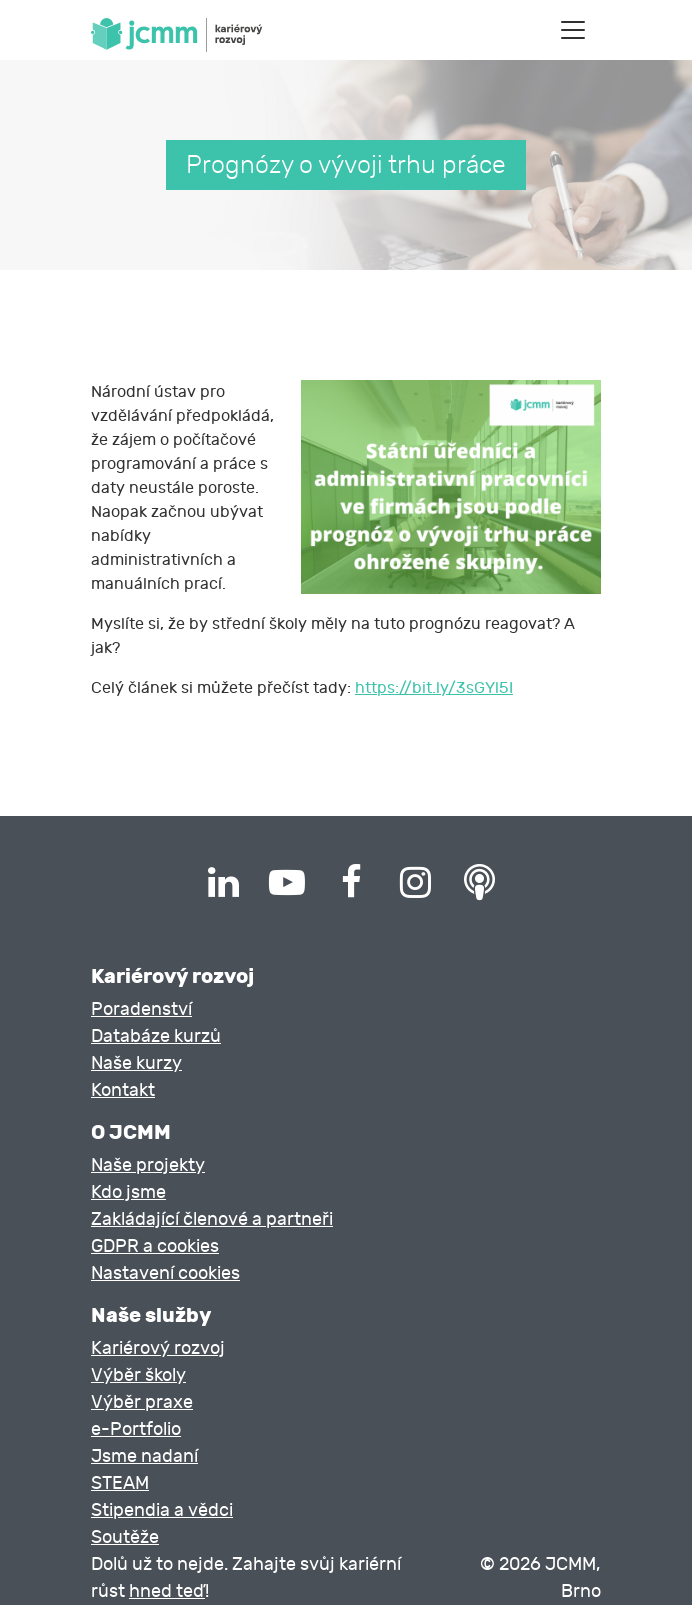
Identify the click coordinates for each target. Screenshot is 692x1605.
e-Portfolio (136, 1429)
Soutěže (125, 1537)
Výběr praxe (142, 1402)
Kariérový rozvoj (158, 1348)
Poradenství (141, 1009)
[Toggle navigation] (573, 30)
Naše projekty (148, 1165)
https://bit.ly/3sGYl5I (434, 688)
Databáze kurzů (156, 1036)
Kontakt (123, 1090)
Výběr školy (138, 1375)
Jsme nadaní (144, 1456)
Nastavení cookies (165, 1273)
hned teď (167, 1591)
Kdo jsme (128, 1192)
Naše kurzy (136, 1063)
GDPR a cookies (155, 1246)
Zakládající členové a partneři (212, 1219)
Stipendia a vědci (162, 1510)
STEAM (120, 1483)
